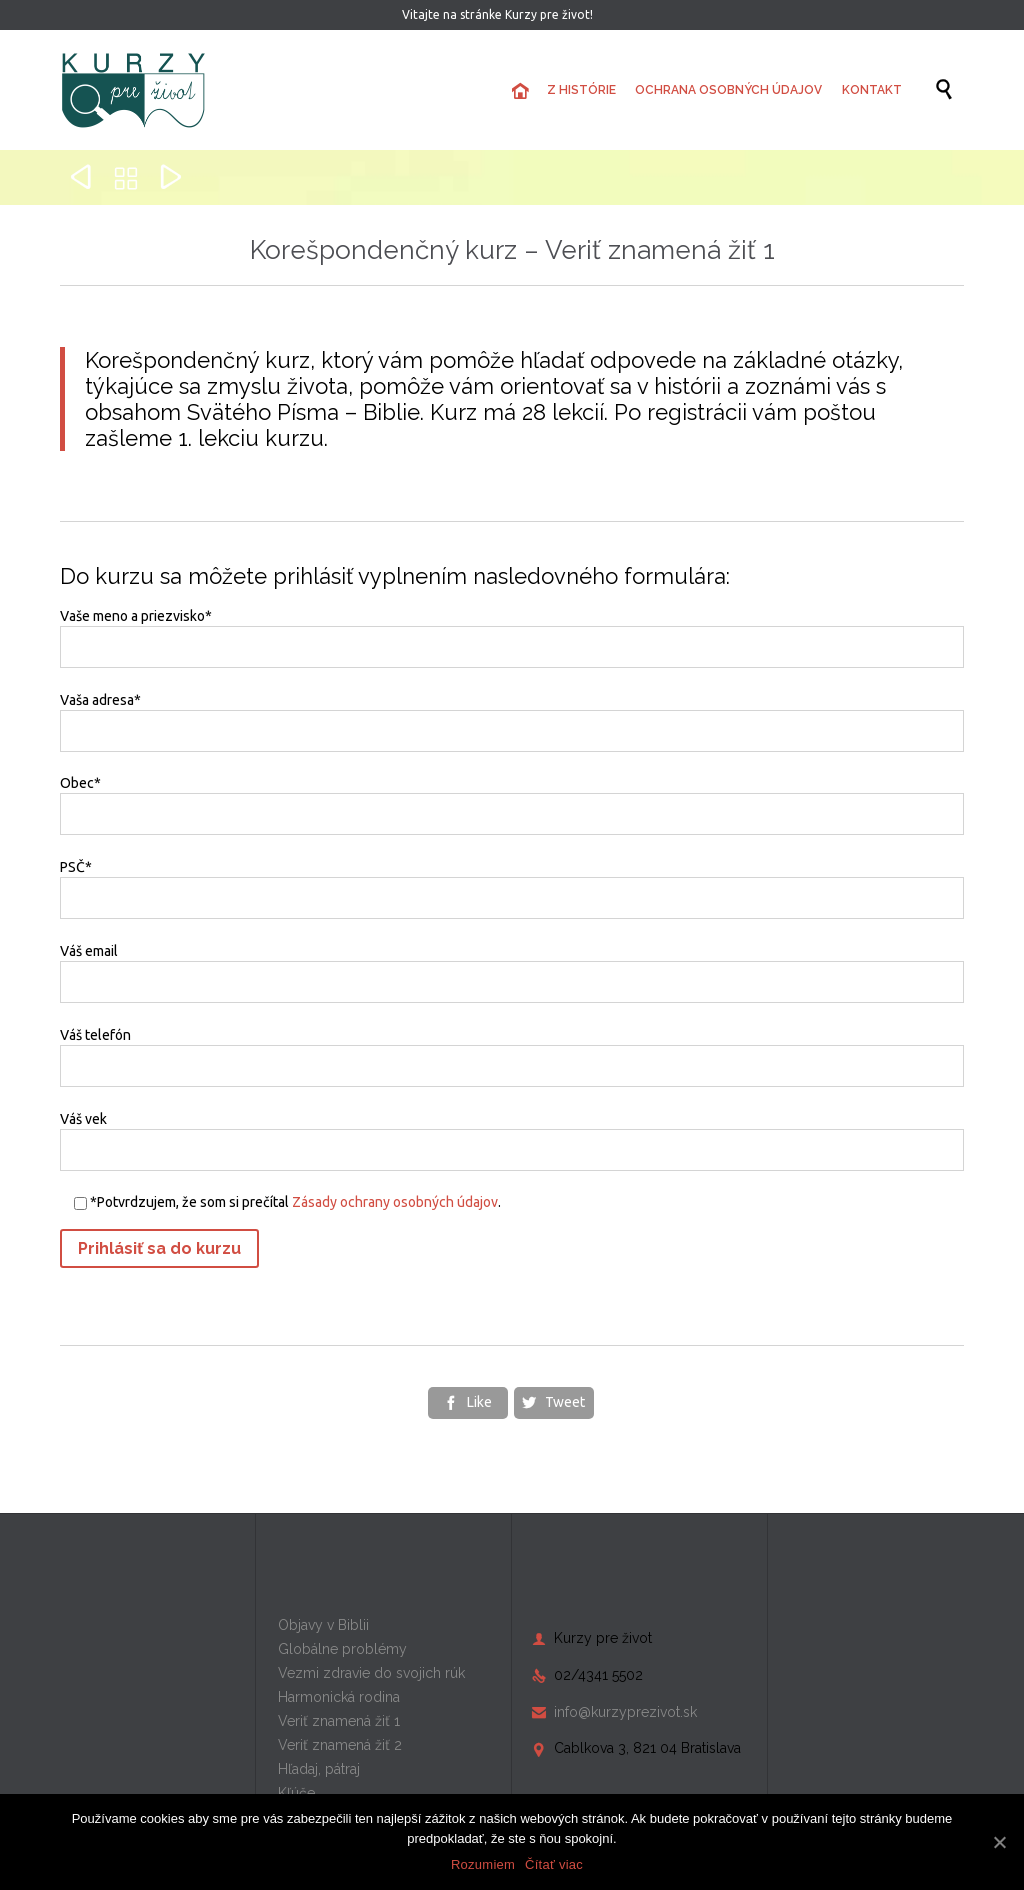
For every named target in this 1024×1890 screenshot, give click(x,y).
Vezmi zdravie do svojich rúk (371, 1673)
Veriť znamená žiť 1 (339, 1721)
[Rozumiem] (999, 1842)
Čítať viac (554, 1864)
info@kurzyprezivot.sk (614, 1712)
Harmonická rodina (339, 1697)
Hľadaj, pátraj (319, 1769)
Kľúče (296, 1793)
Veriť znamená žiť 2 (340, 1745)
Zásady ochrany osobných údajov (395, 1202)
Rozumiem (483, 1864)
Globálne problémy (342, 1649)
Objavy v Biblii (323, 1625)
